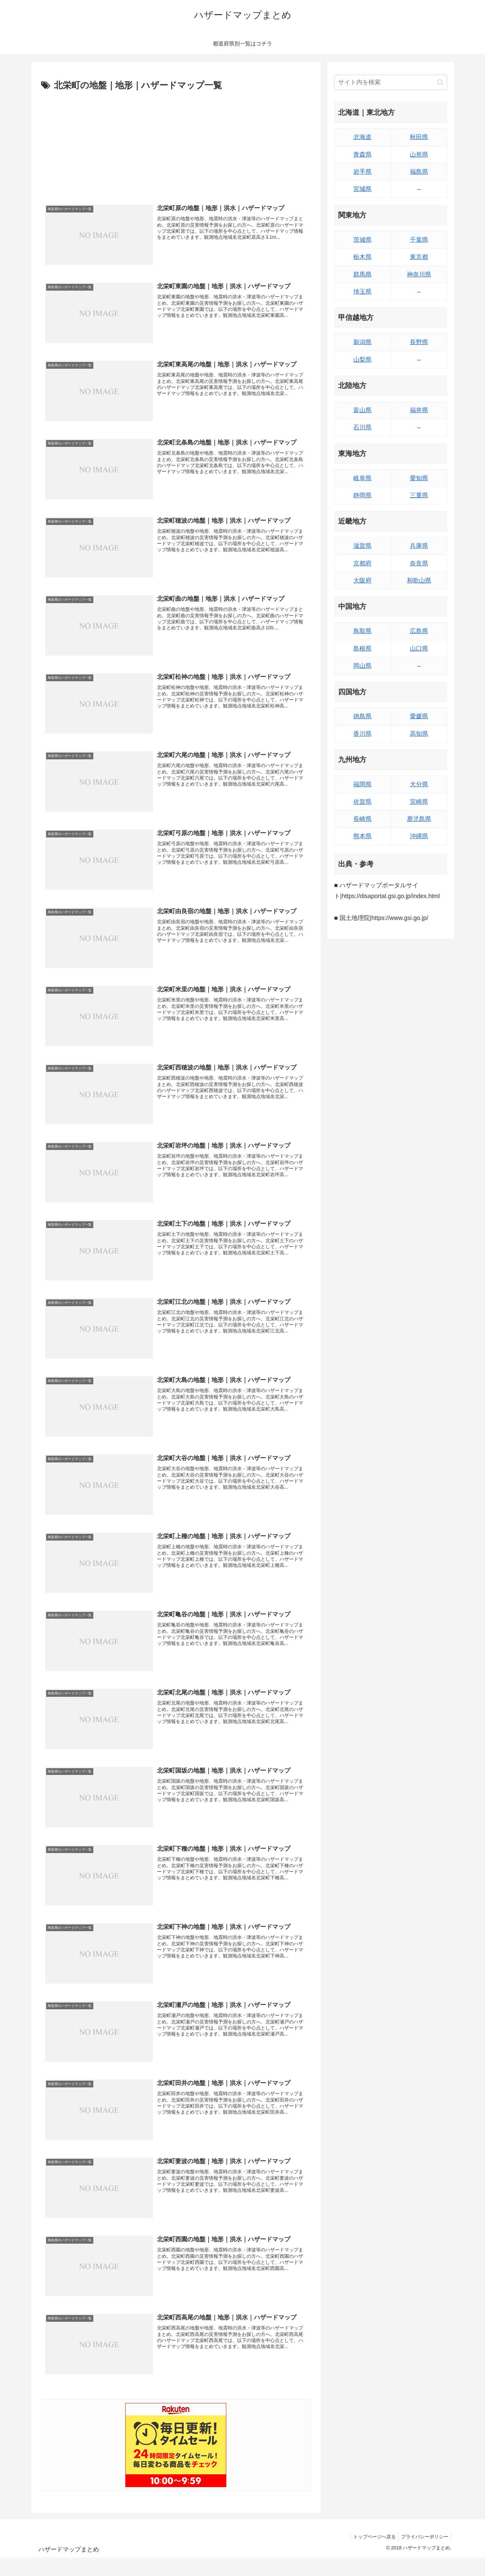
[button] (440, 82)
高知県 (419, 733)
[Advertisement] (176, 144)
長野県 (419, 342)
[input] (390, 82)
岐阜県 (362, 478)
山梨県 (362, 359)
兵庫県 (419, 545)
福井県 (419, 410)
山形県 (419, 154)
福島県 (419, 171)
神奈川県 (419, 274)
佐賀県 (362, 801)
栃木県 (362, 257)
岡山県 (362, 665)
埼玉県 (362, 291)
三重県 (419, 495)
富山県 (362, 410)
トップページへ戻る (372, 2538)
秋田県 (419, 137)
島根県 (362, 648)
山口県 (419, 648)
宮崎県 (419, 801)
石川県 (362, 427)
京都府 (362, 563)
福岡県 (362, 784)
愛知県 (419, 478)
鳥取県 (362, 631)
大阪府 (362, 580)
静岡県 (362, 495)
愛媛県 (419, 716)
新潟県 (362, 342)
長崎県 (362, 819)
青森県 (362, 154)
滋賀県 (362, 545)
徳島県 (362, 716)
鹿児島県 (419, 819)
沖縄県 (419, 836)
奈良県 (419, 563)
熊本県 (362, 836)
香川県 (362, 733)
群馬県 (362, 274)
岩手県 (362, 171)
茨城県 (362, 239)
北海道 (362, 137)
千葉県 (419, 239)
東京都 (419, 257)
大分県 (419, 784)
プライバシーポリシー (424, 2538)
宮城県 (362, 189)
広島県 (419, 631)
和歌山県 (419, 580)
